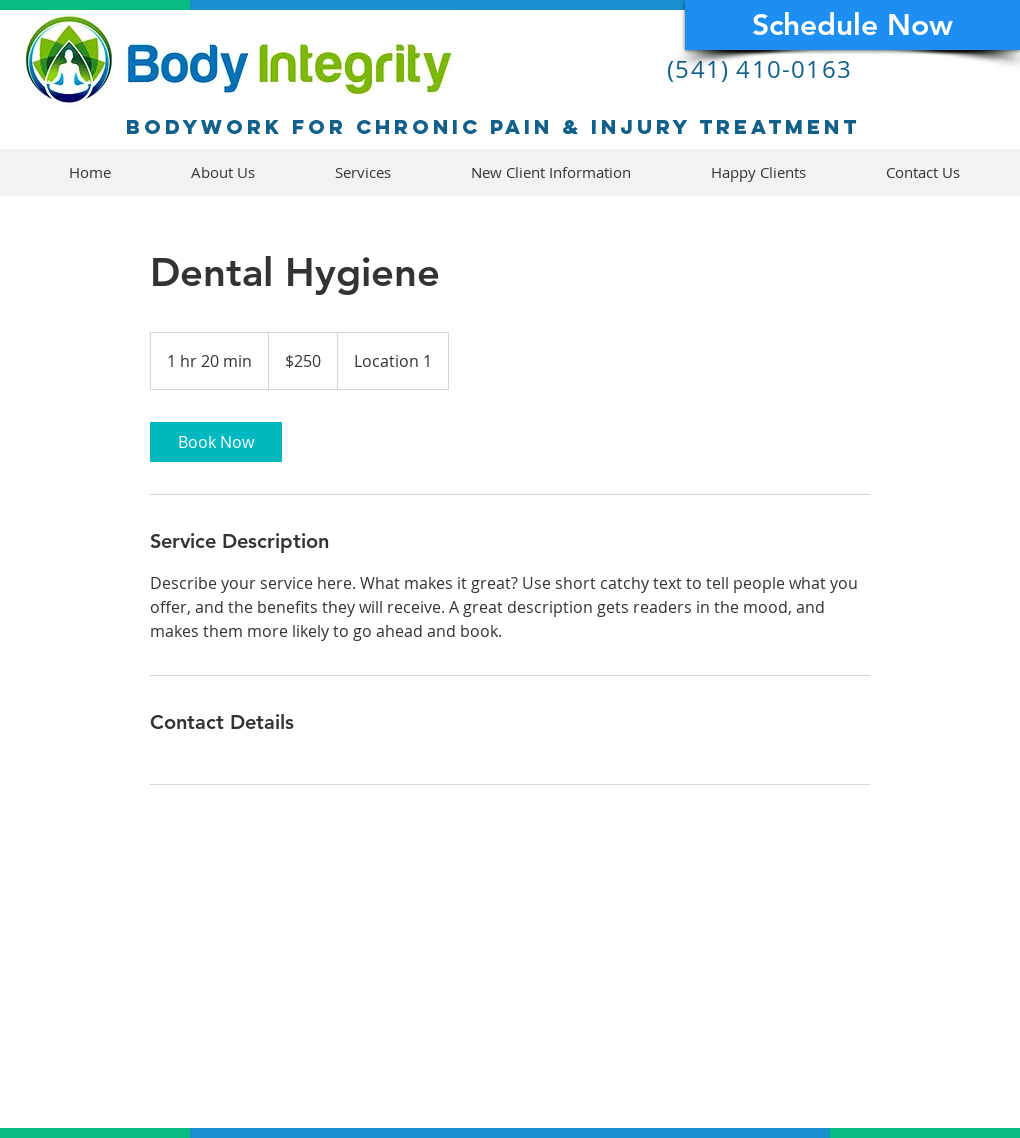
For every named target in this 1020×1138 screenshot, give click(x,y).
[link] (216, 442)
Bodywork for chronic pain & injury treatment (493, 126)
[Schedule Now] (852, 25)
